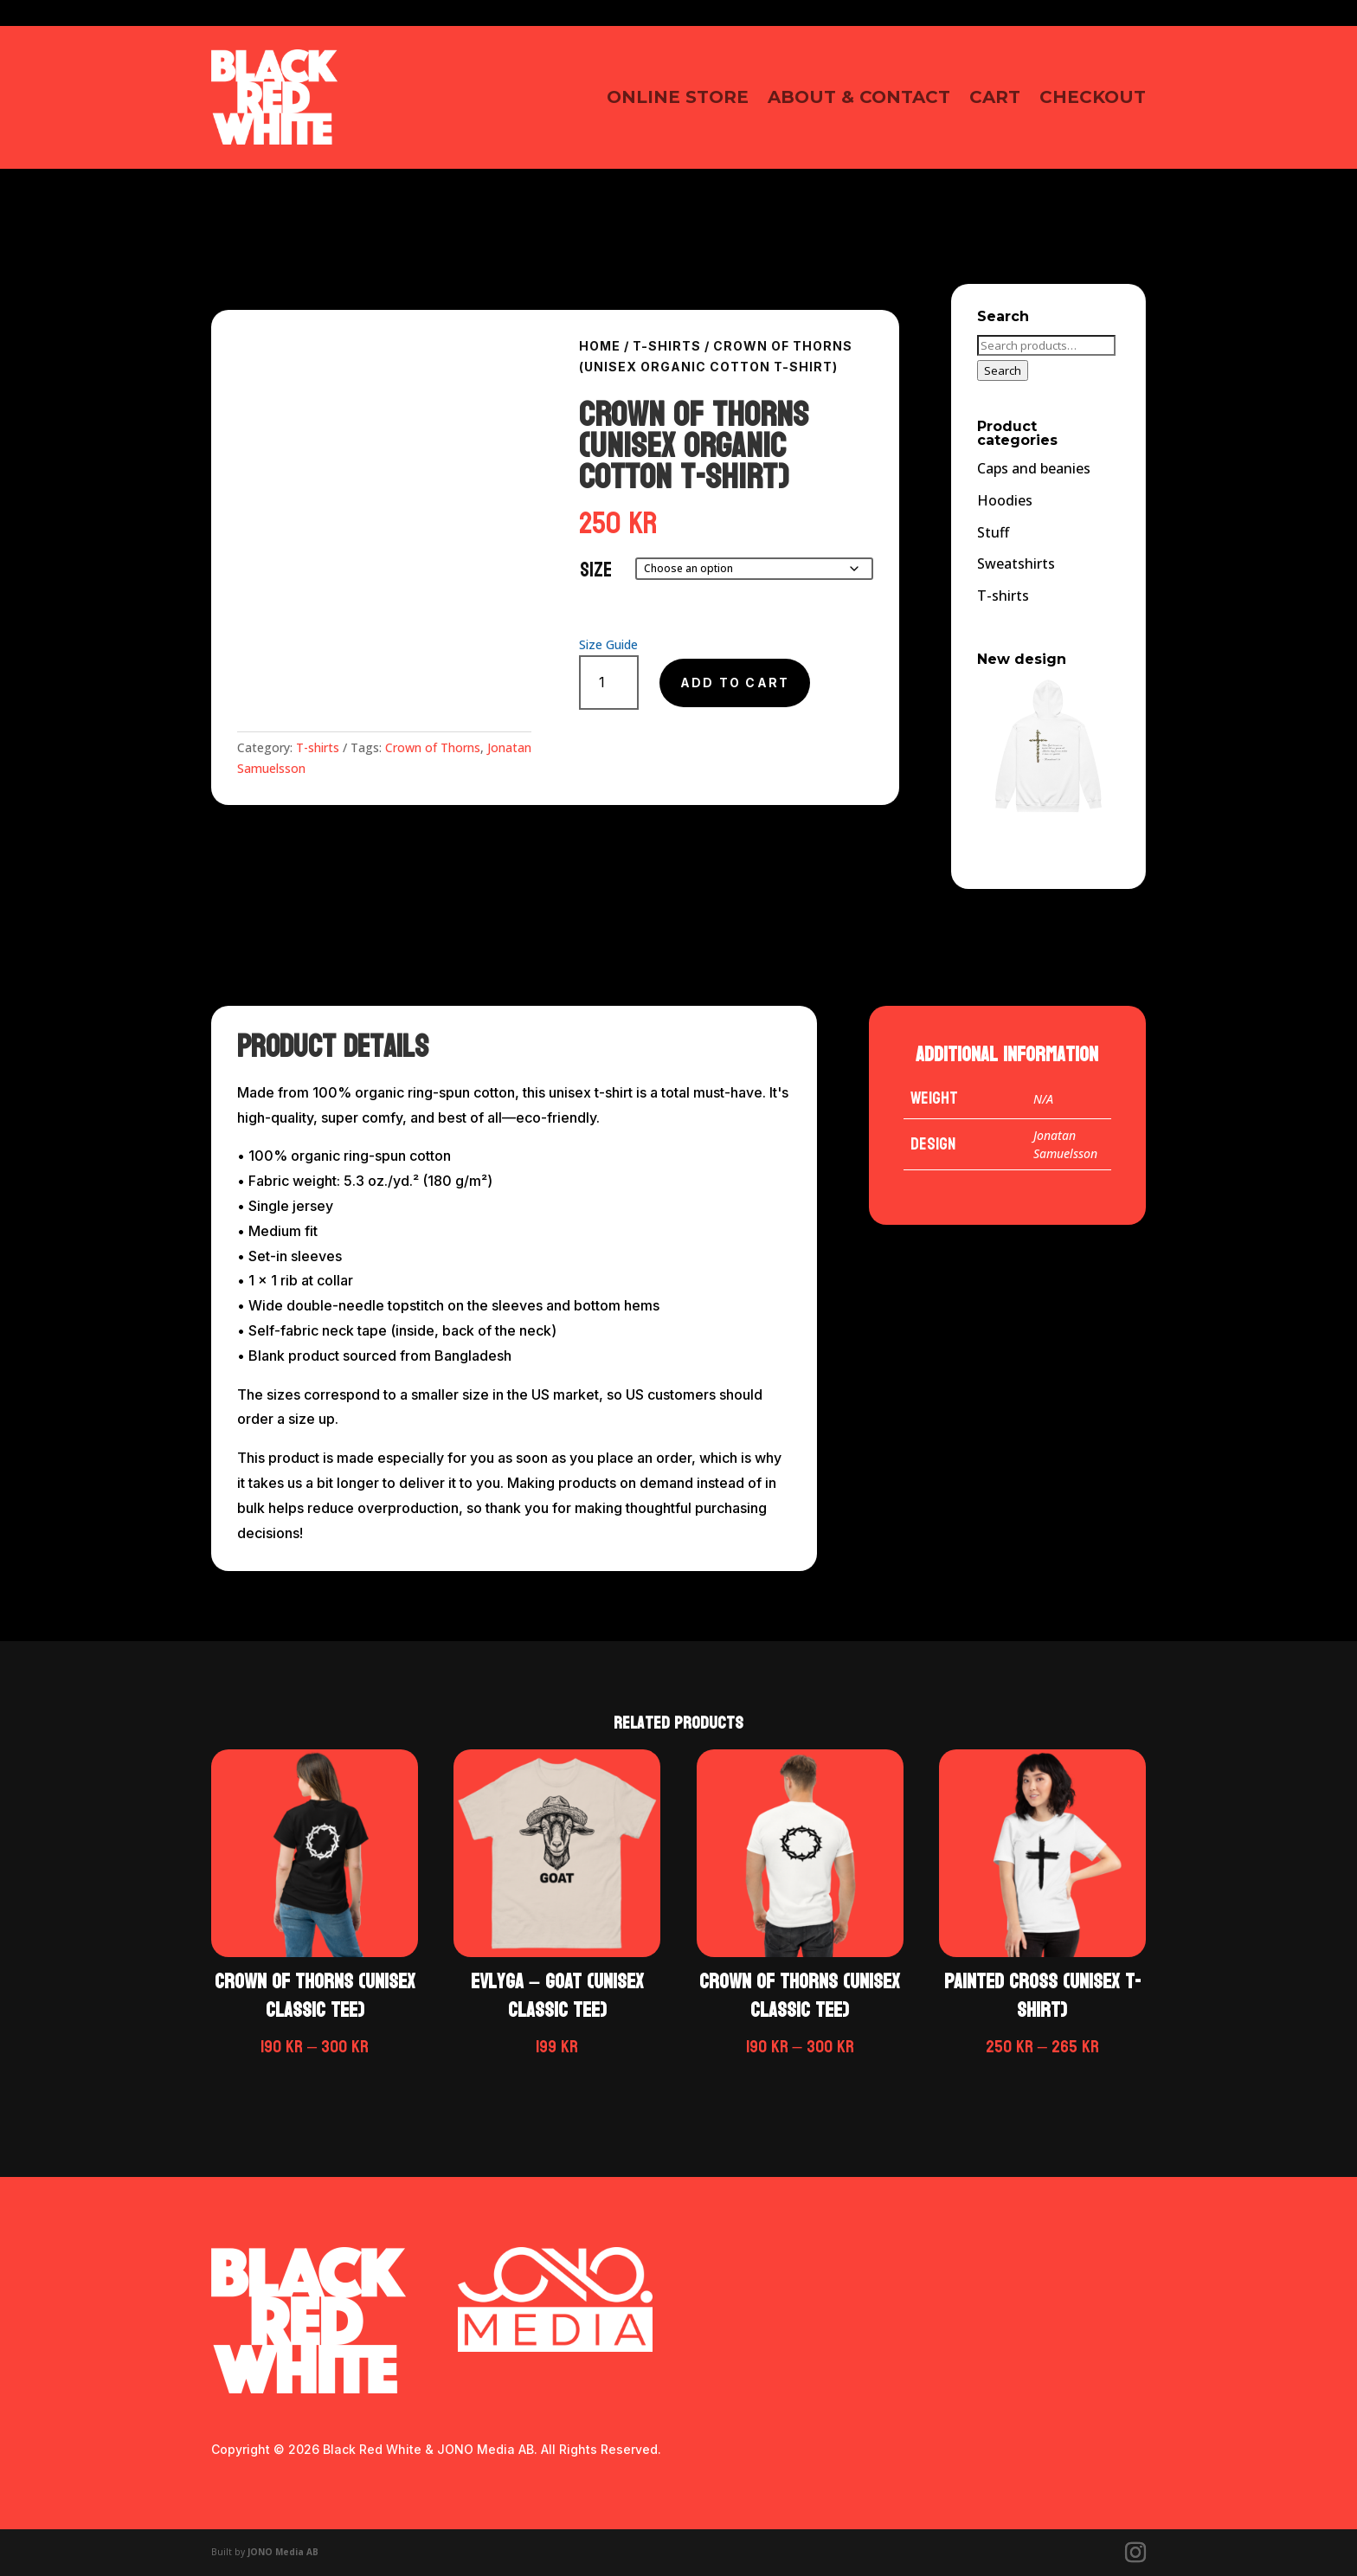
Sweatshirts (1016, 563)
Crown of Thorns (432, 747)
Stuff (993, 532)
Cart (994, 97)
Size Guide (608, 644)
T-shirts (317, 747)
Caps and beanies (1033, 468)
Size (596, 570)
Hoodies (1004, 500)
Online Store (678, 97)
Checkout (1092, 97)
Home (600, 345)
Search (1002, 370)
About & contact (859, 97)
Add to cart (735, 682)
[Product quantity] (609, 682)
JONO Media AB (283, 2552)
